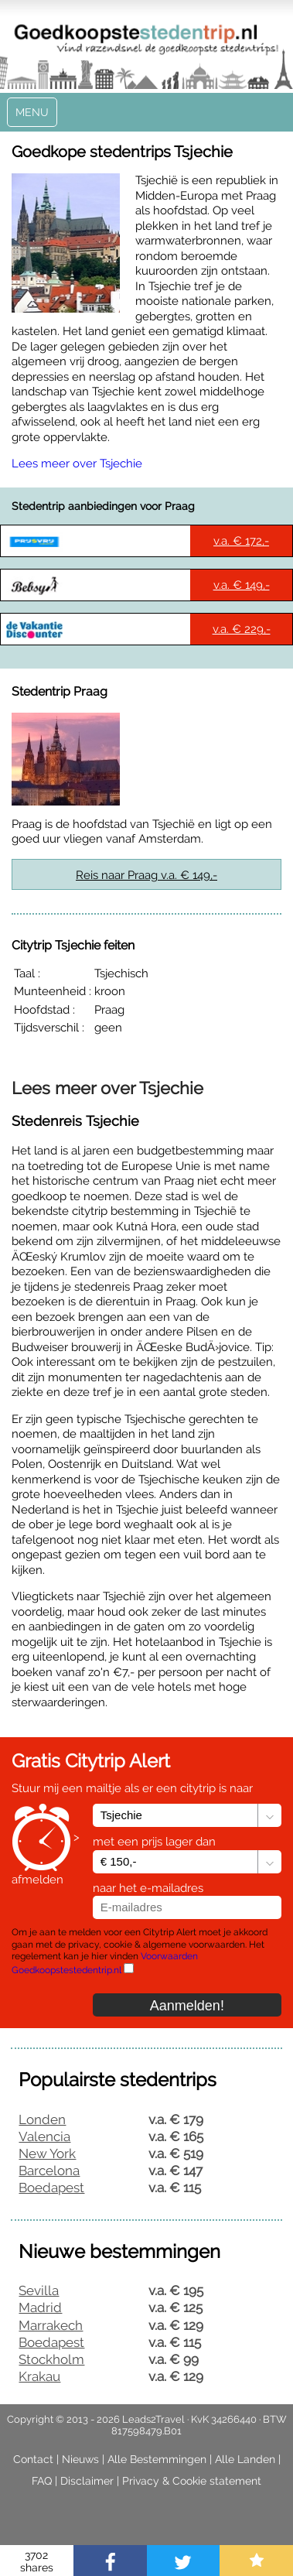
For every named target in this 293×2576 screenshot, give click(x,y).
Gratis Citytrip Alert (91, 1761)
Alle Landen (245, 2459)
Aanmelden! (187, 2005)
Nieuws (80, 2459)
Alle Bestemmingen (156, 2459)
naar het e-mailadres (148, 1888)
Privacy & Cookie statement (191, 2481)
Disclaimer (87, 2481)
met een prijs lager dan (154, 1842)
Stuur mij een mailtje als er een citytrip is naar (132, 1788)
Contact (33, 2459)
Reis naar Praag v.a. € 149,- (146, 875)
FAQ (42, 2481)
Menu (32, 112)
